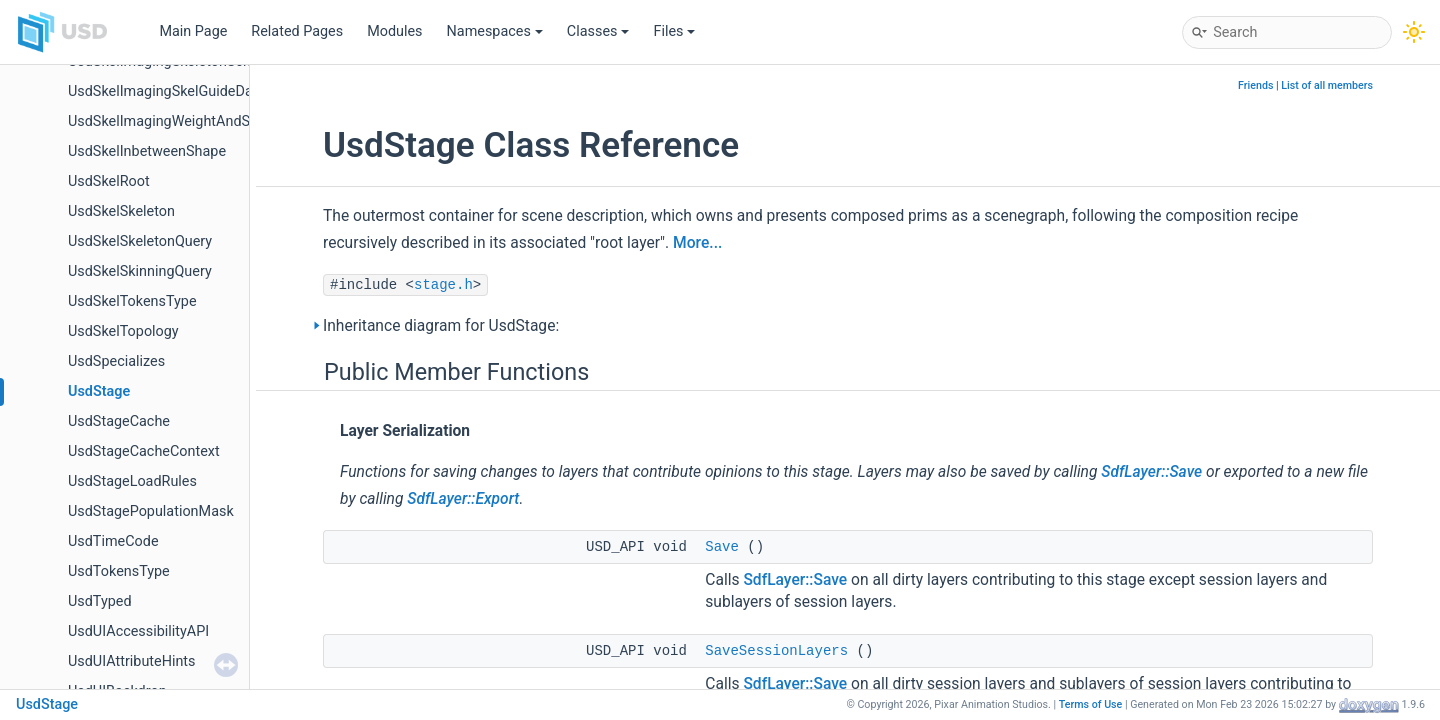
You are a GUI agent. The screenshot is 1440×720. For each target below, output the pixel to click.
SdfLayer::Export (463, 499)
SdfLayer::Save (1151, 472)
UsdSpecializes (116, 361)
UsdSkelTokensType (132, 301)
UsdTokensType (119, 571)
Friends (1255, 85)
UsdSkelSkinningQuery (140, 271)
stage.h (443, 285)
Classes (598, 31)
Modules (394, 31)
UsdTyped (100, 601)
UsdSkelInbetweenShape (147, 151)
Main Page (193, 31)
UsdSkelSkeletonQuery (140, 241)
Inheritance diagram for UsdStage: (441, 326)
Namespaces (495, 31)
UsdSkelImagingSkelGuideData (166, 91)
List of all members (1327, 85)
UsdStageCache (119, 421)
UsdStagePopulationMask (151, 511)
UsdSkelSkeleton (121, 211)
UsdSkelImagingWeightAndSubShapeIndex (204, 121)
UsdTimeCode (113, 541)
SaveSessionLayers (776, 651)
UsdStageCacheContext (144, 451)
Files (674, 31)
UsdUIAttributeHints (132, 661)
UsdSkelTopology (123, 331)
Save (722, 547)
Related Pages (297, 31)
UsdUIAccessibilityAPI (138, 631)
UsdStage (99, 391)
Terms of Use (1091, 704)
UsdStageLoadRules (132, 481)
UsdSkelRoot (109, 181)
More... (697, 243)
